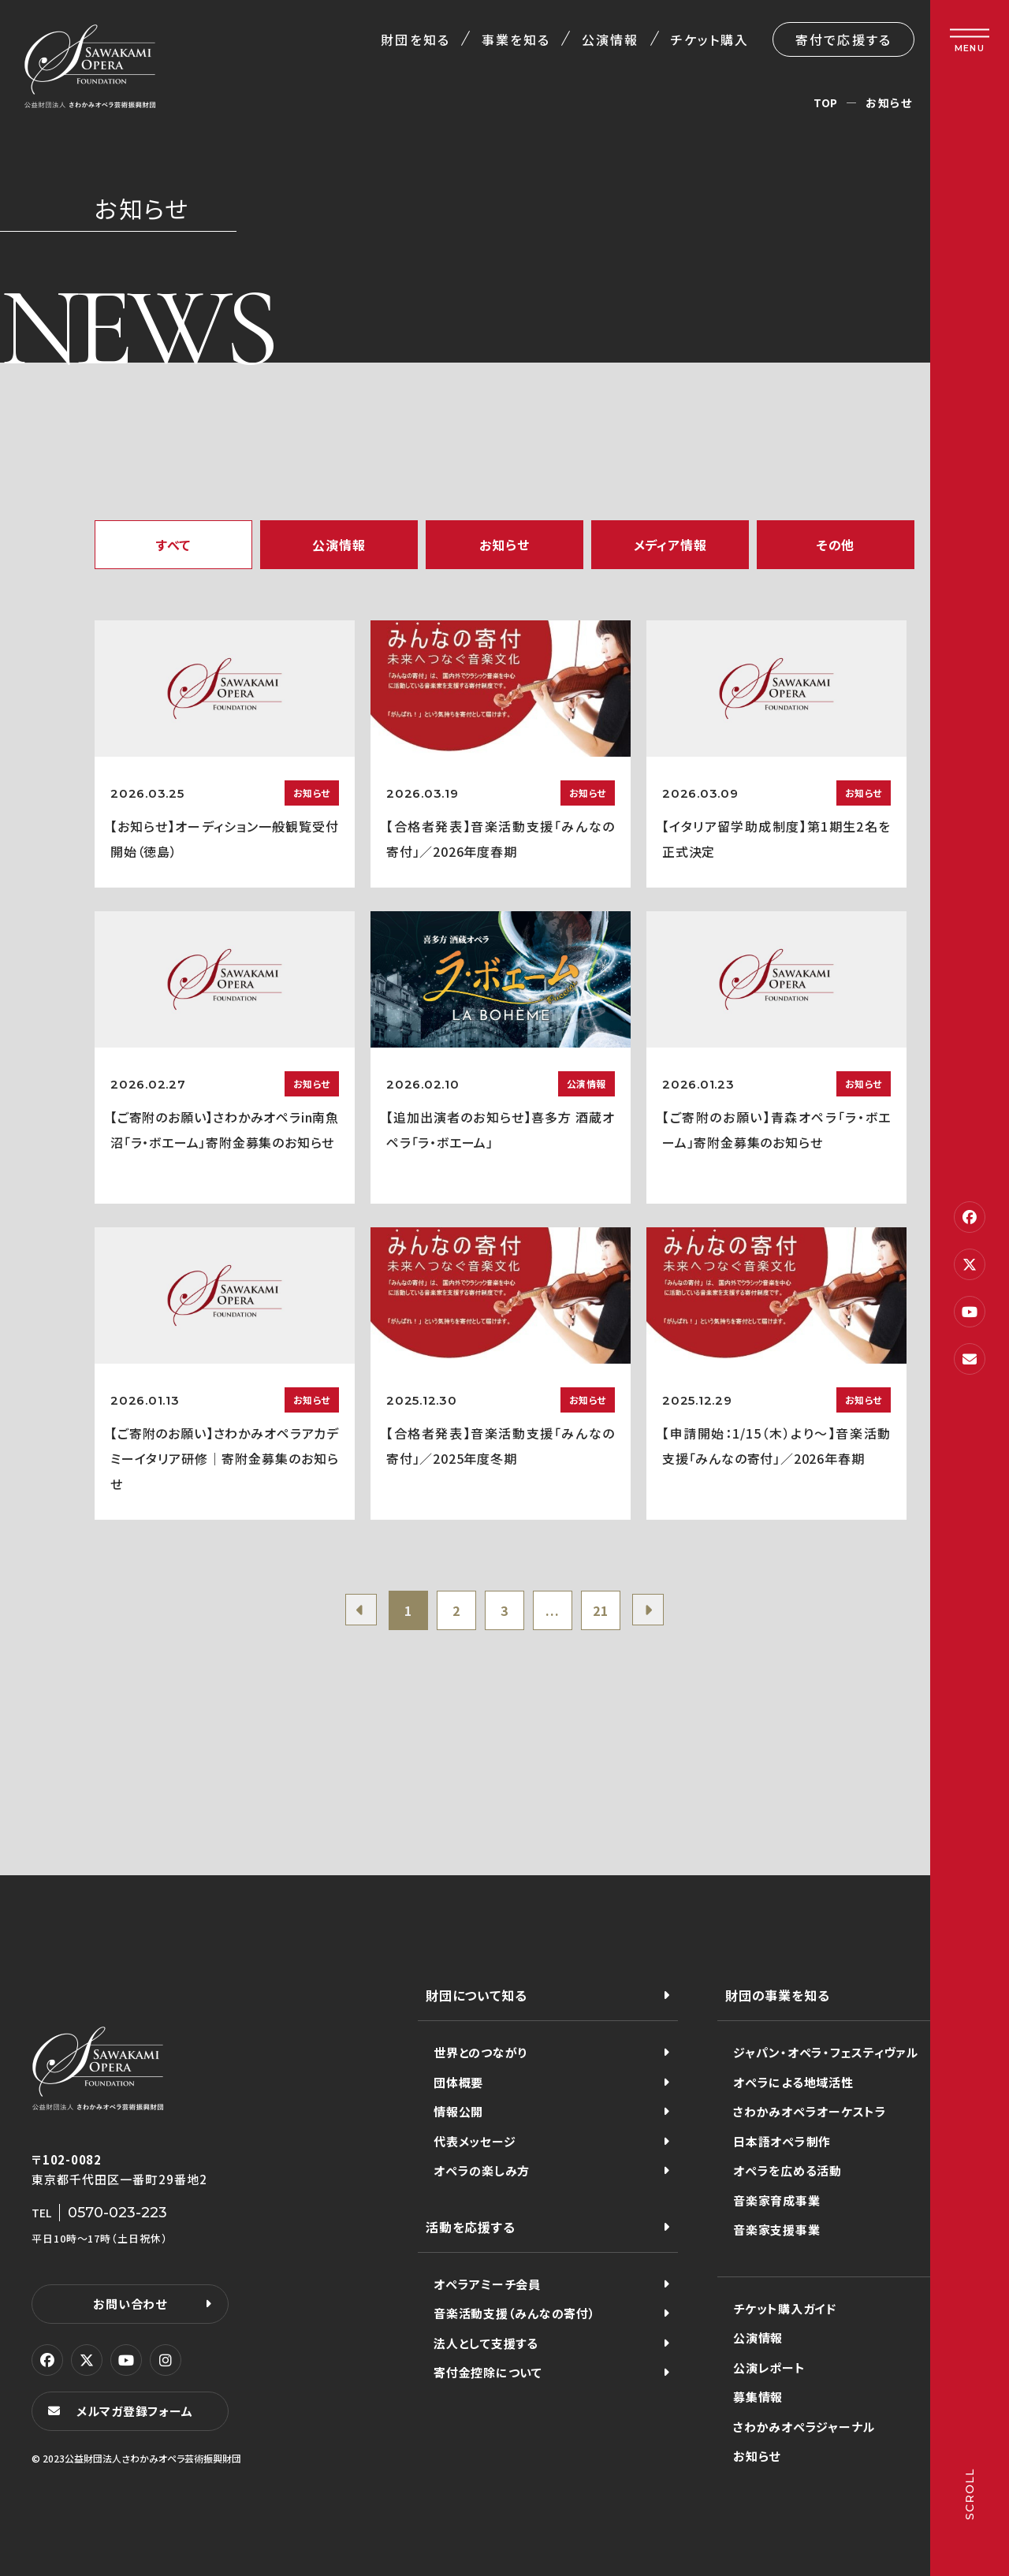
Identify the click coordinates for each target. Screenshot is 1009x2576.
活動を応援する (471, 2226)
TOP (826, 102)
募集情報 (758, 2396)
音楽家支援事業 (776, 2229)
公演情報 (610, 39)
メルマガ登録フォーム (134, 2411)
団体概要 (458, 2082)
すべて (173, 544)
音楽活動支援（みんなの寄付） (515, 2313)
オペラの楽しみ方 (482, 2170)
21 (601, 1610)
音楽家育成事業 (776, 2200)
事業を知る (516, 39)
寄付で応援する (843, 39)
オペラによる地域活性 (793, 2082)
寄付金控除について (488, 2372)
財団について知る (476, 1995)
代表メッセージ (475, 2141)
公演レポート (769, 2367)
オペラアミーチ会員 (487, 2284)
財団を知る (415, 39)
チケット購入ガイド (784, 2308)
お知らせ (504, 544)
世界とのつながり (480, 2052)
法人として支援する (486, 2343)
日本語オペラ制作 (782, 2141)
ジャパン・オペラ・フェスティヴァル (825, 2052)
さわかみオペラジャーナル (804, 2426)
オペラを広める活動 (787, 2170)
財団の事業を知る (777, 1995)
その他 (835, 544)
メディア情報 (670, 544)
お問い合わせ (130, 2303)
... (552, 1610)
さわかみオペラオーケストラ (810, 2111)
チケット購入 (710, 39)
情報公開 (458, 2111)
